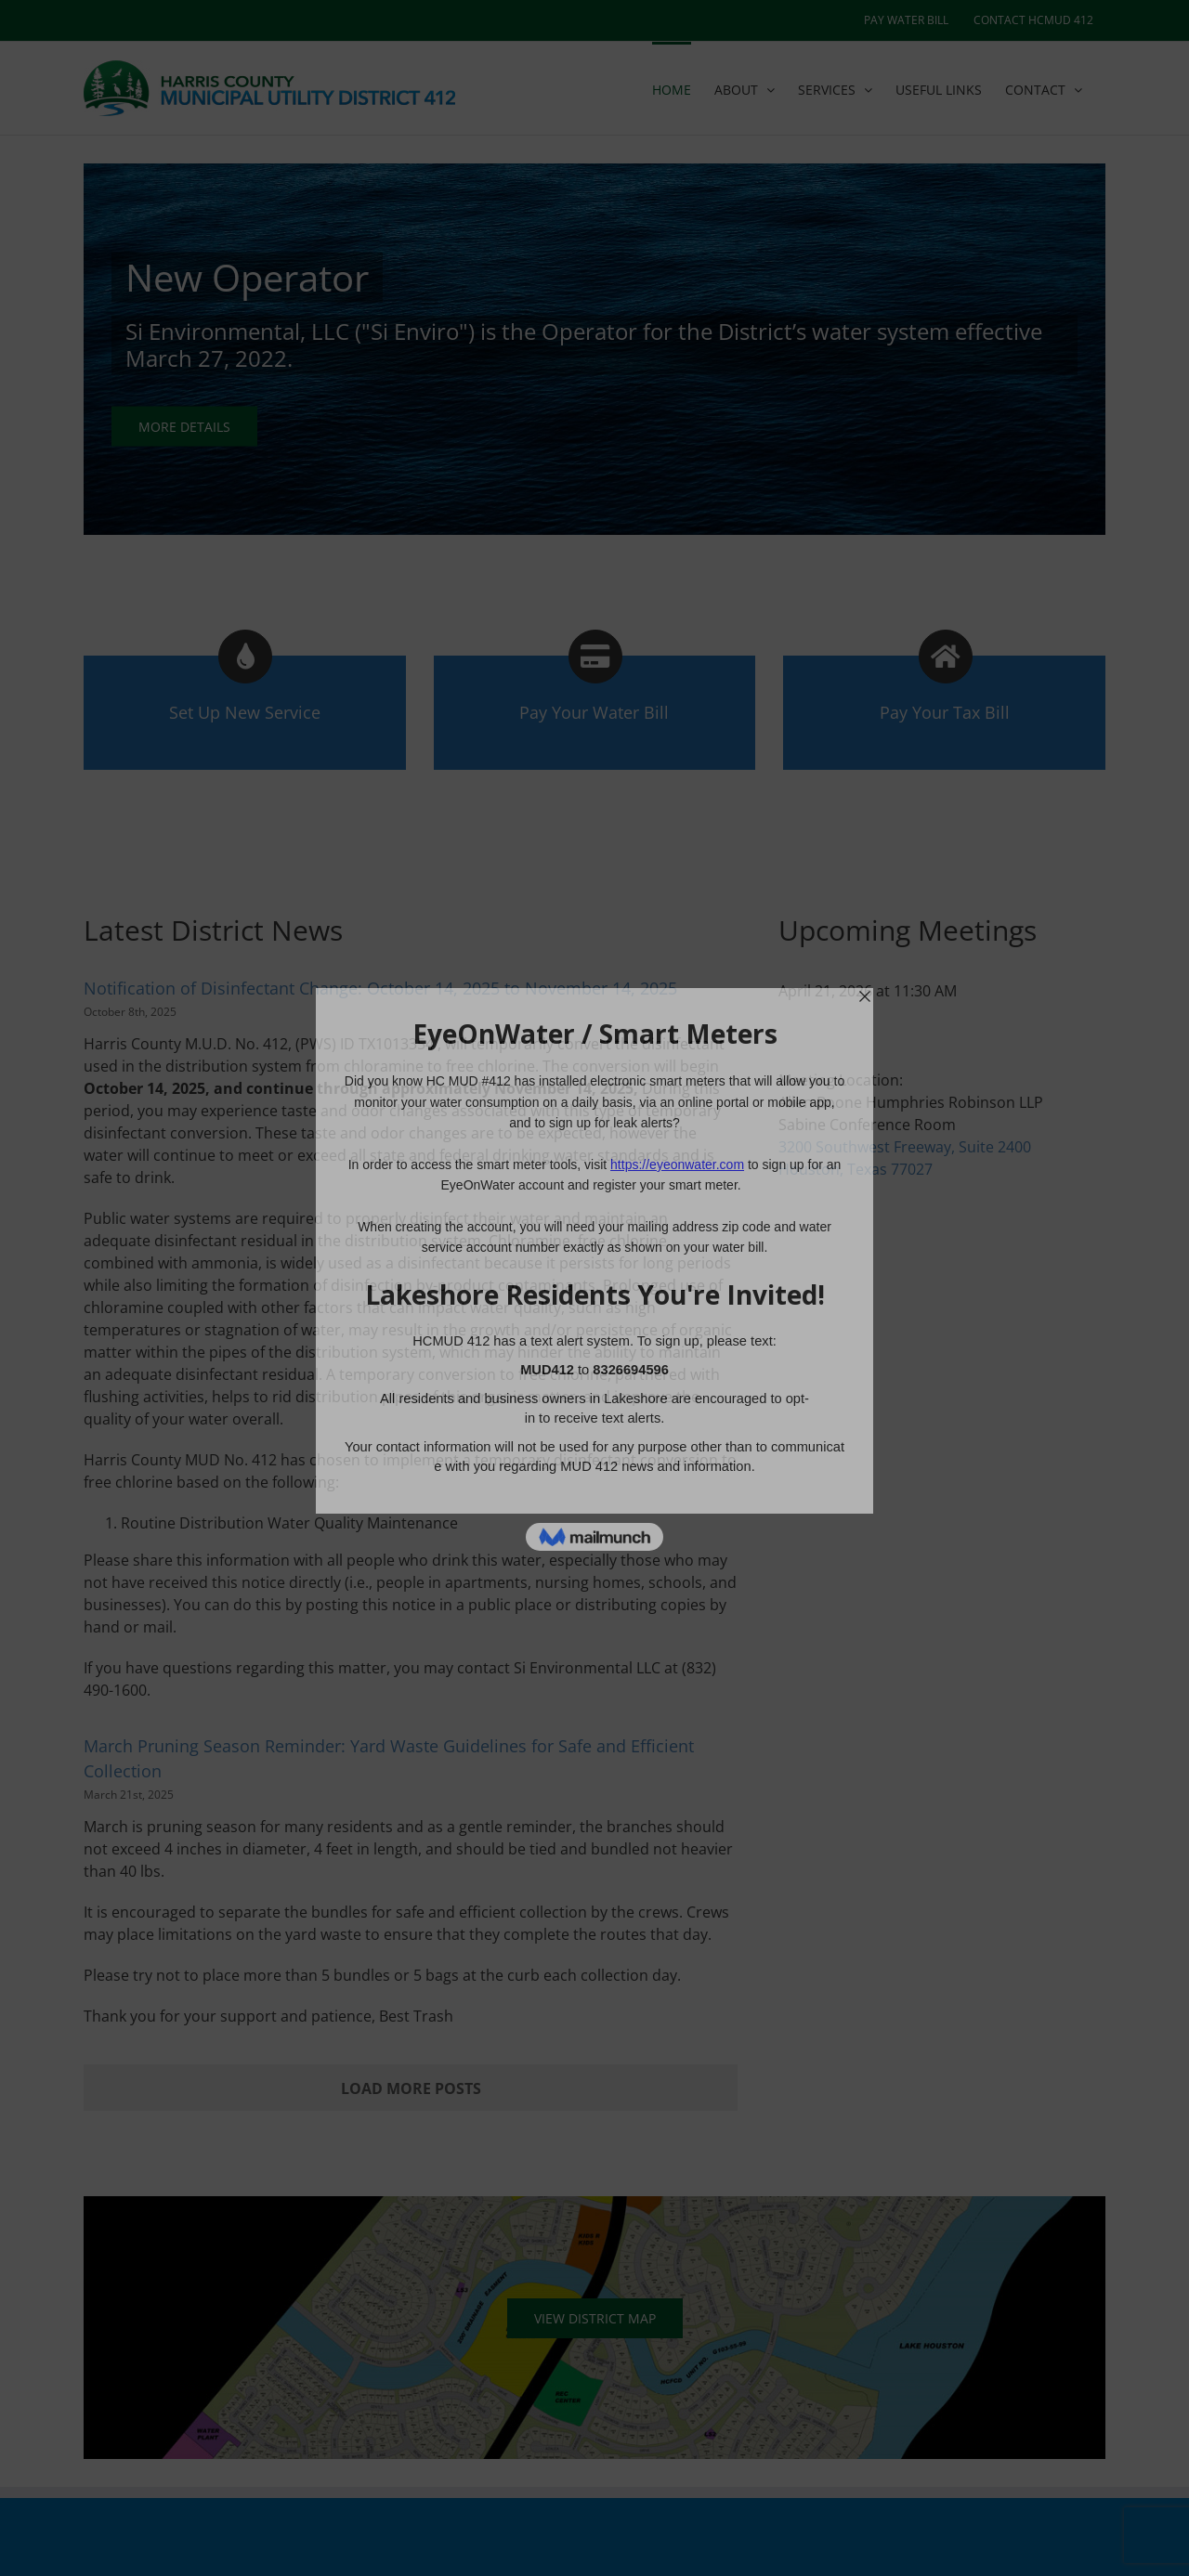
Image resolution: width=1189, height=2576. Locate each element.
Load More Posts (411, 2088)
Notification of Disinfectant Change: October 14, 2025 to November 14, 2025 (380, 988)
